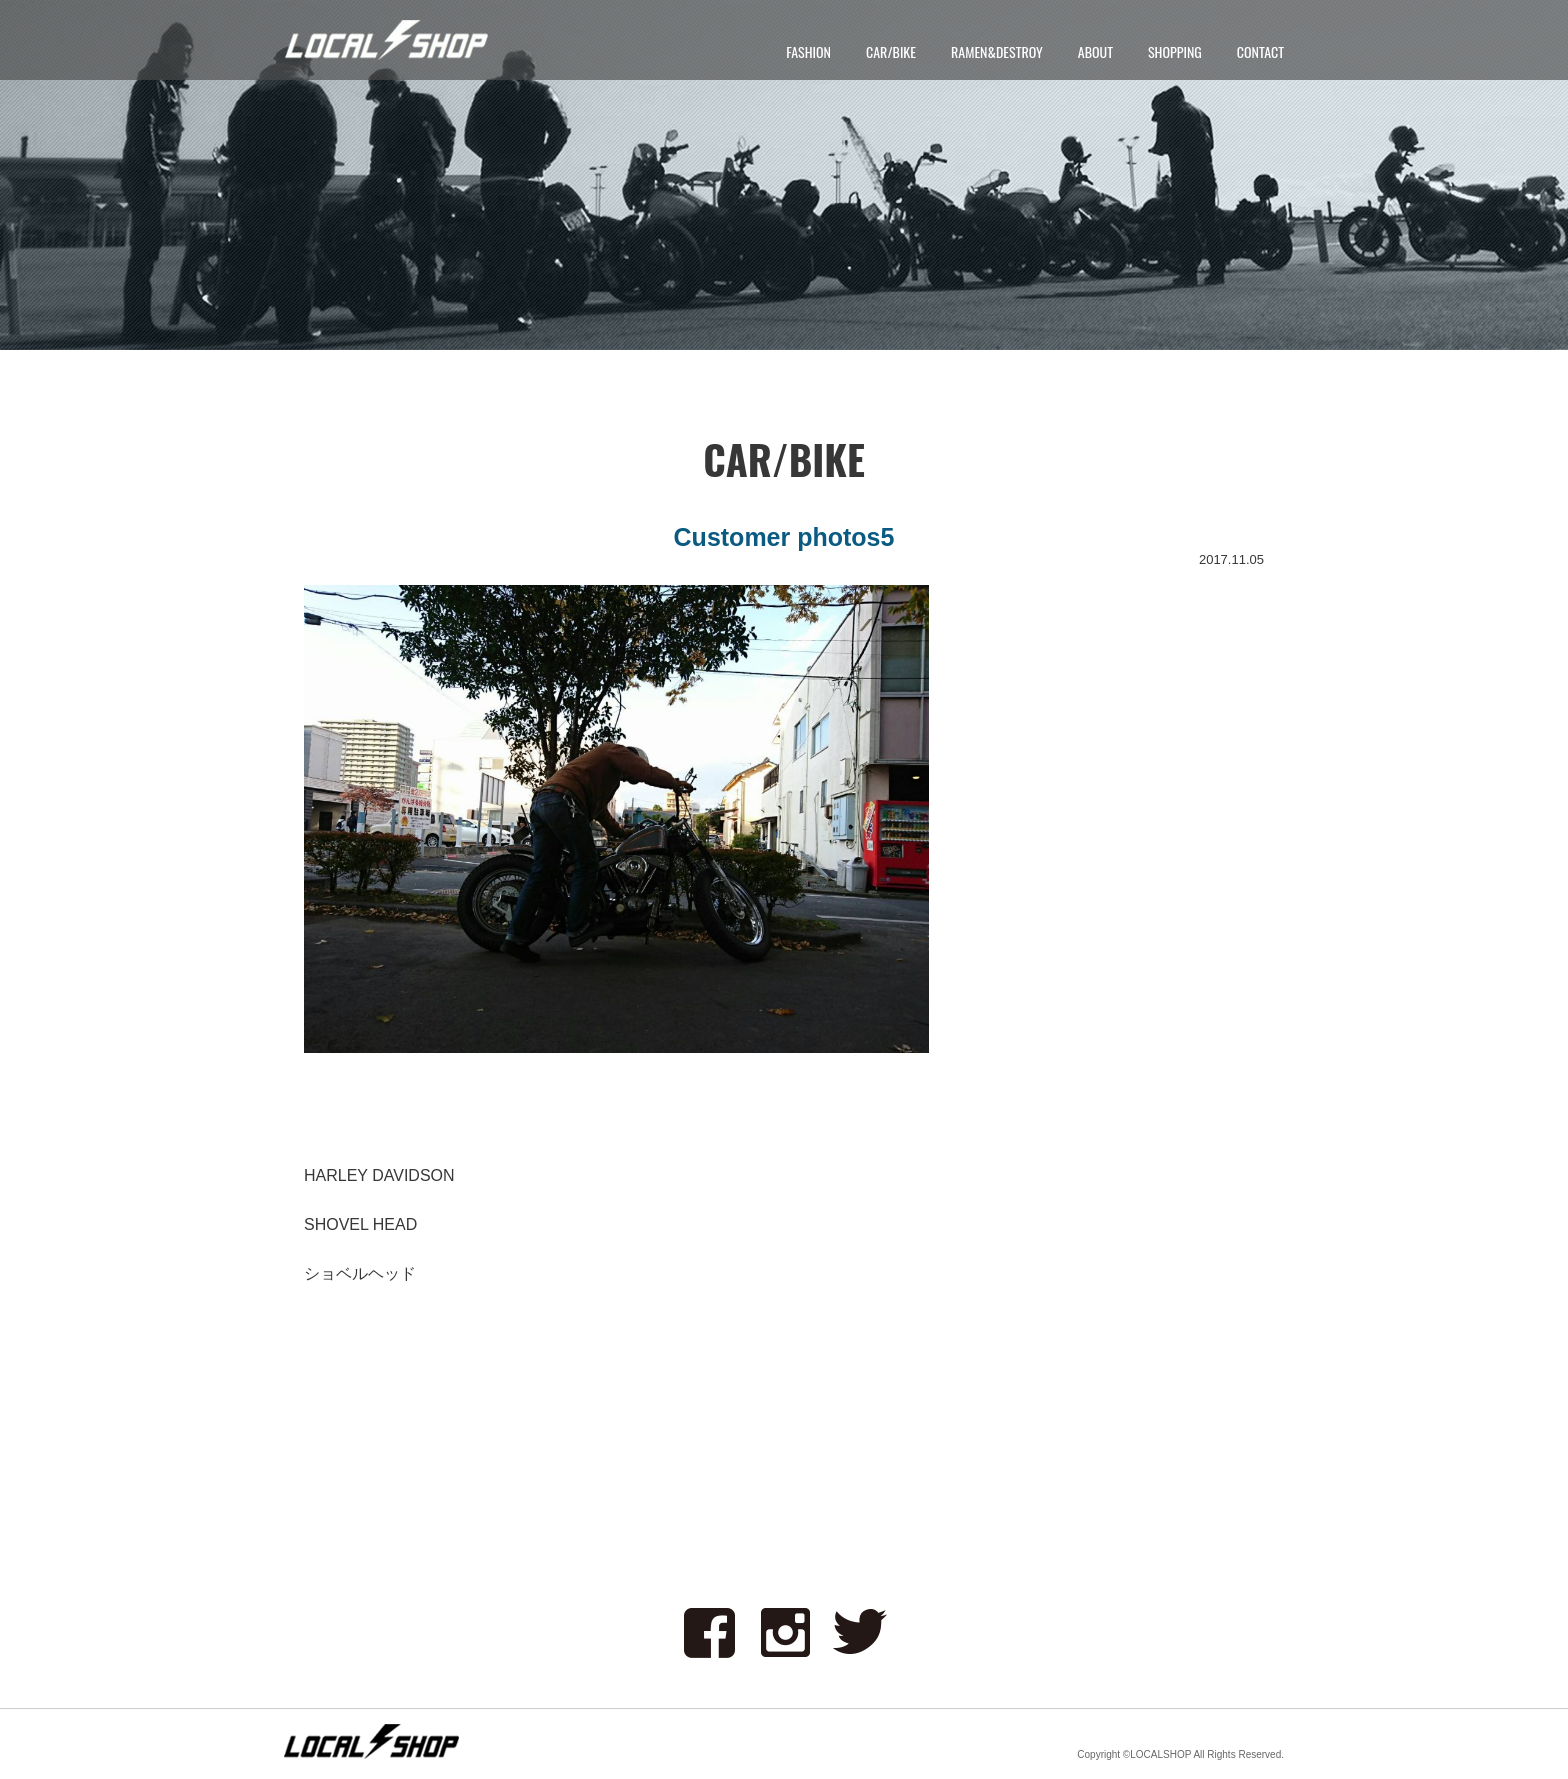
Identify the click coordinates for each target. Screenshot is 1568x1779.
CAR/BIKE (891, 51)
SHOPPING (1175, 51)
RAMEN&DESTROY (997, 51)
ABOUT (1095, 51)
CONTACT (1260, 51)
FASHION (808, 51)
